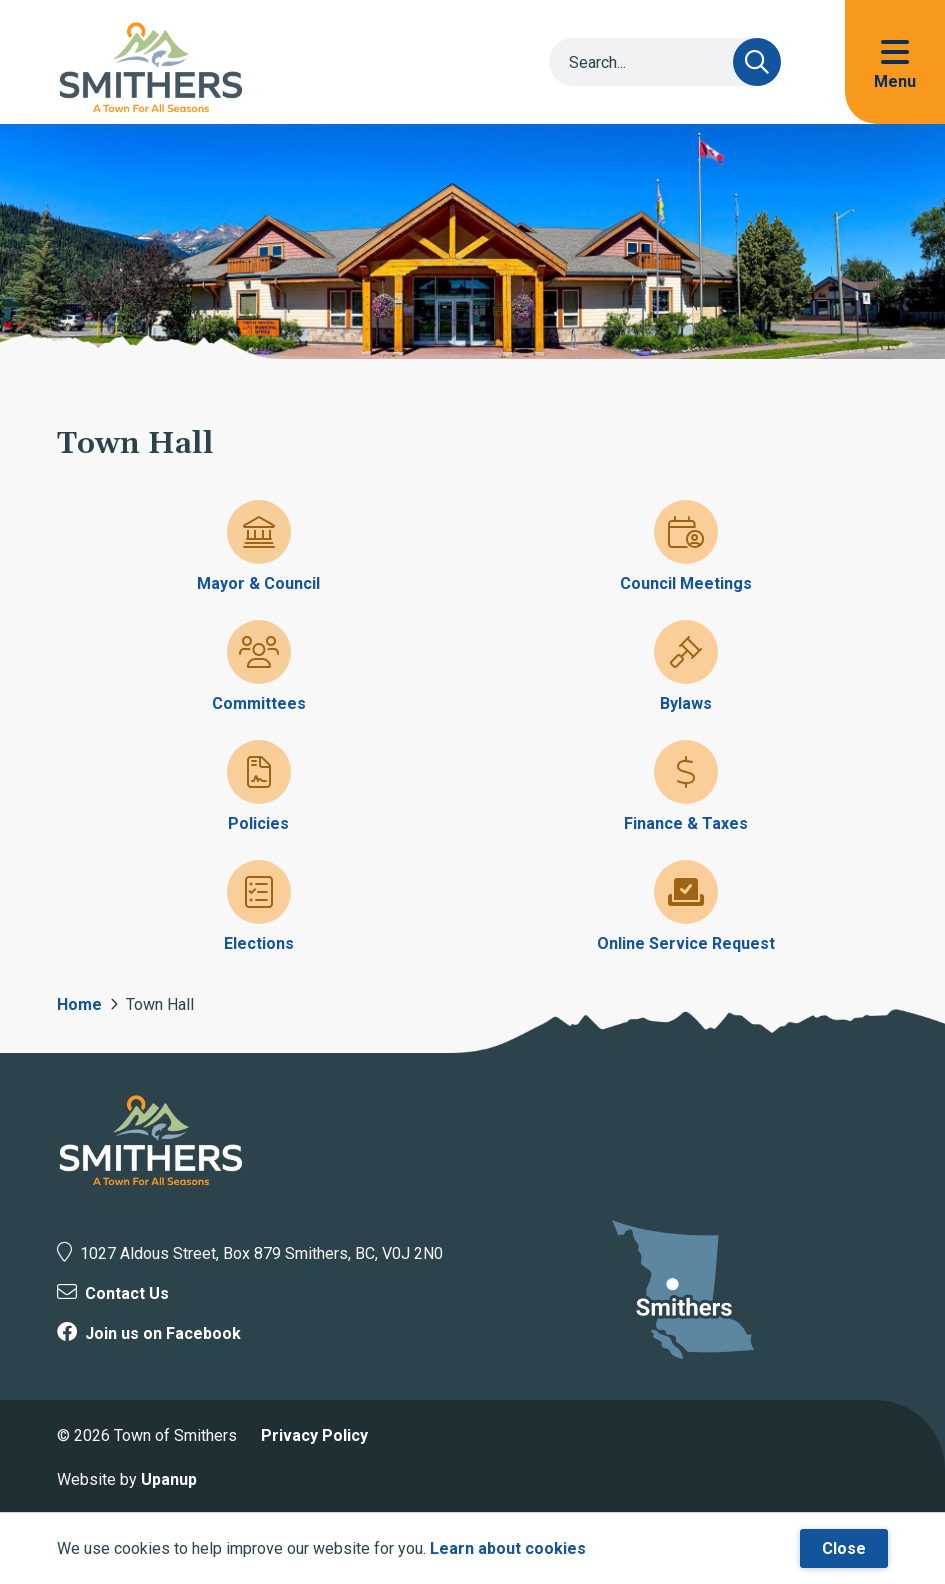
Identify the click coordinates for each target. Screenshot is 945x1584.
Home (79, 1004)
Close (844, 1548)
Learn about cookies (508, 1548)
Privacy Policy (314, 1435)
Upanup (169, 1479)
